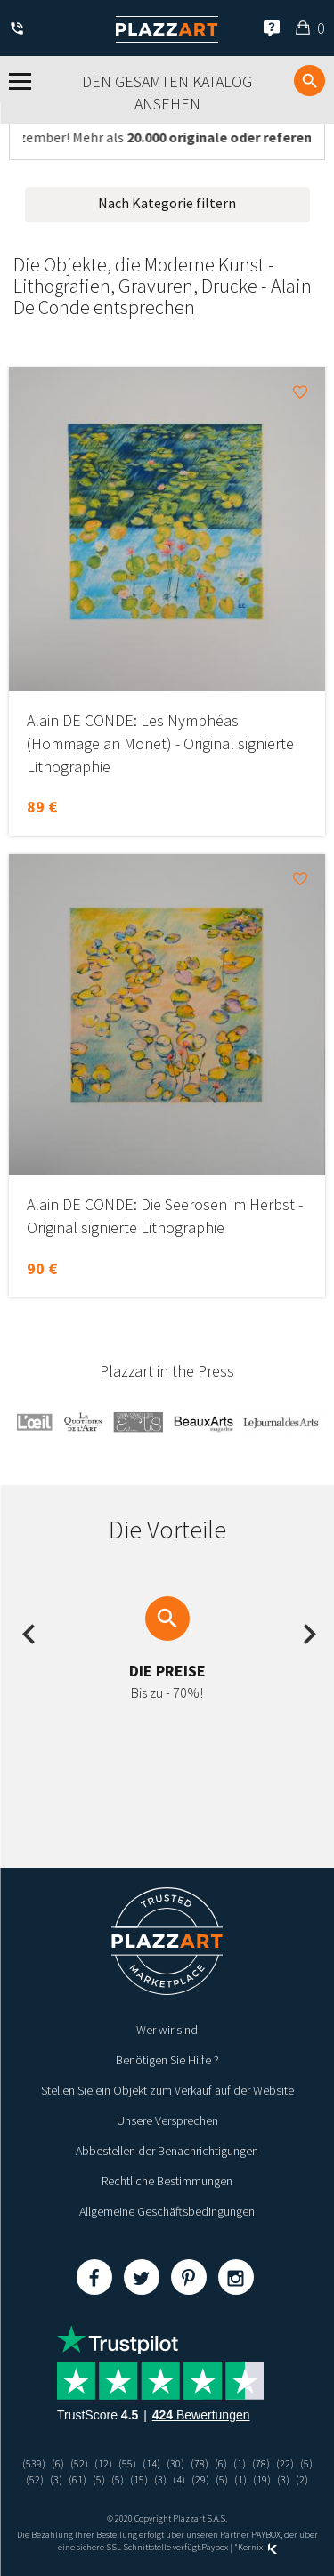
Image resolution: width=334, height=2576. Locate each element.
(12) (103, 2463)
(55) (127, 2463)
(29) (200, 2479)
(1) (239, 2463)
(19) (262, 2479)
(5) (306, 2463)
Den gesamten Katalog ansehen (167, 93)
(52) (79, 2463)
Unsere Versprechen (167, 2120)
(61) (77, 2479)
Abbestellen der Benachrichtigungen (167, 2151)
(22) (285, 2463)
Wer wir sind (167, 2030)
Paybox (214, 2547)
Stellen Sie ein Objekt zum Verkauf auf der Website (167, 2090)
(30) (175, 2463)
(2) (302, 2479)
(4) (179, 2479)
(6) (58, 2463)
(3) (56, 2479)
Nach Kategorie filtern (167, 203)
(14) (151, 2463)
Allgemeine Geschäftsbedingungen (167, 2211)
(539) (33, 2463)
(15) (139, 2479)
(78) (199, 2463)
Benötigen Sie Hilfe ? (167, 2060)
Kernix (257, 2547)
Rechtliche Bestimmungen (167, 2181)
